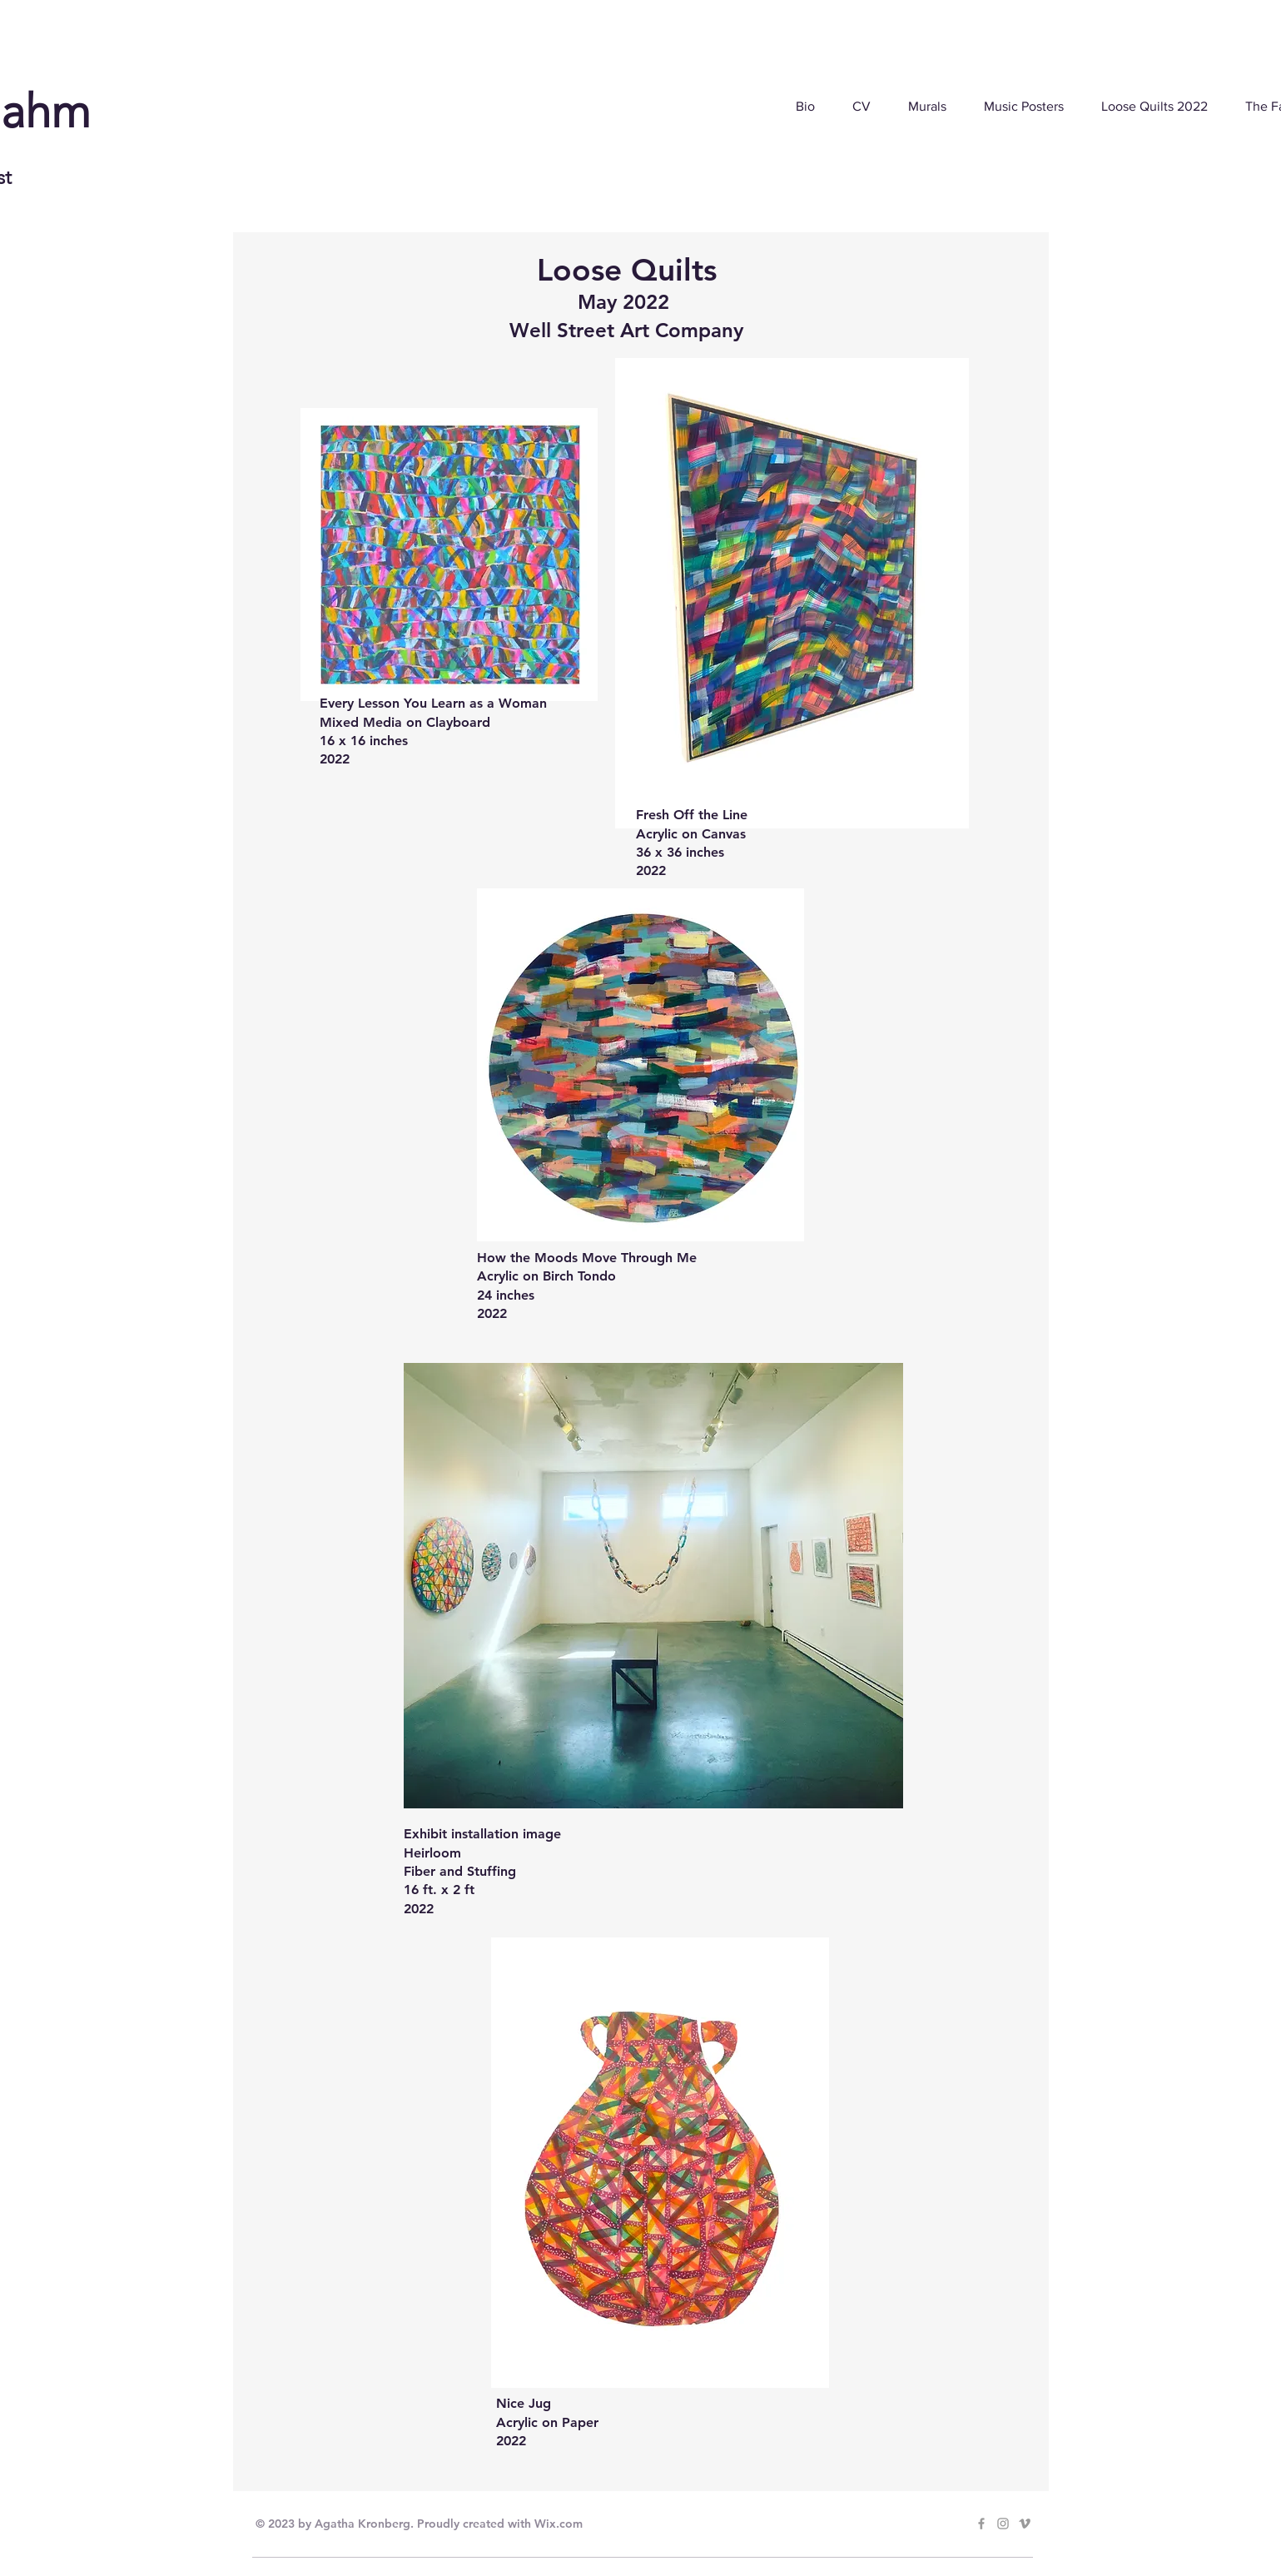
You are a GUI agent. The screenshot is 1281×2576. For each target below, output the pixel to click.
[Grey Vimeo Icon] (1024, 2523)
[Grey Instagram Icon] (1003, 2523)
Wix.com (558, 2523)
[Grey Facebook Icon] (981, 2523)
